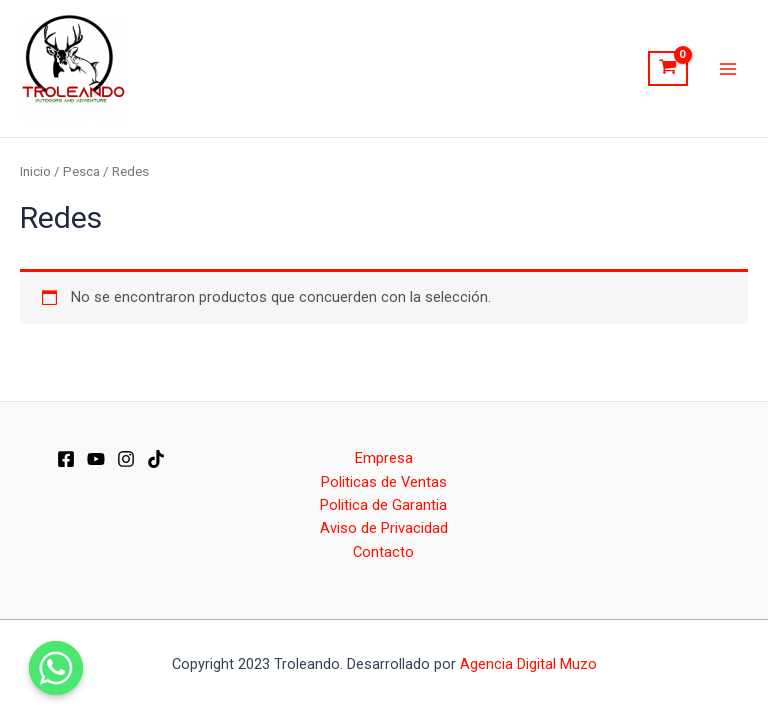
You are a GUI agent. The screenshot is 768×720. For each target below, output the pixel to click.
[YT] (96, 459)
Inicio (35, 171)
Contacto (383, 552)
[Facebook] (66, 459)
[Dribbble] (156, 459)
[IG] (126, 459)
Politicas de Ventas (384, 482)
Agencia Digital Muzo (528, 664)
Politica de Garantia (383, 505)
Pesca (81, 171)
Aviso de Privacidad (384, 528)
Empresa (384, 458)
